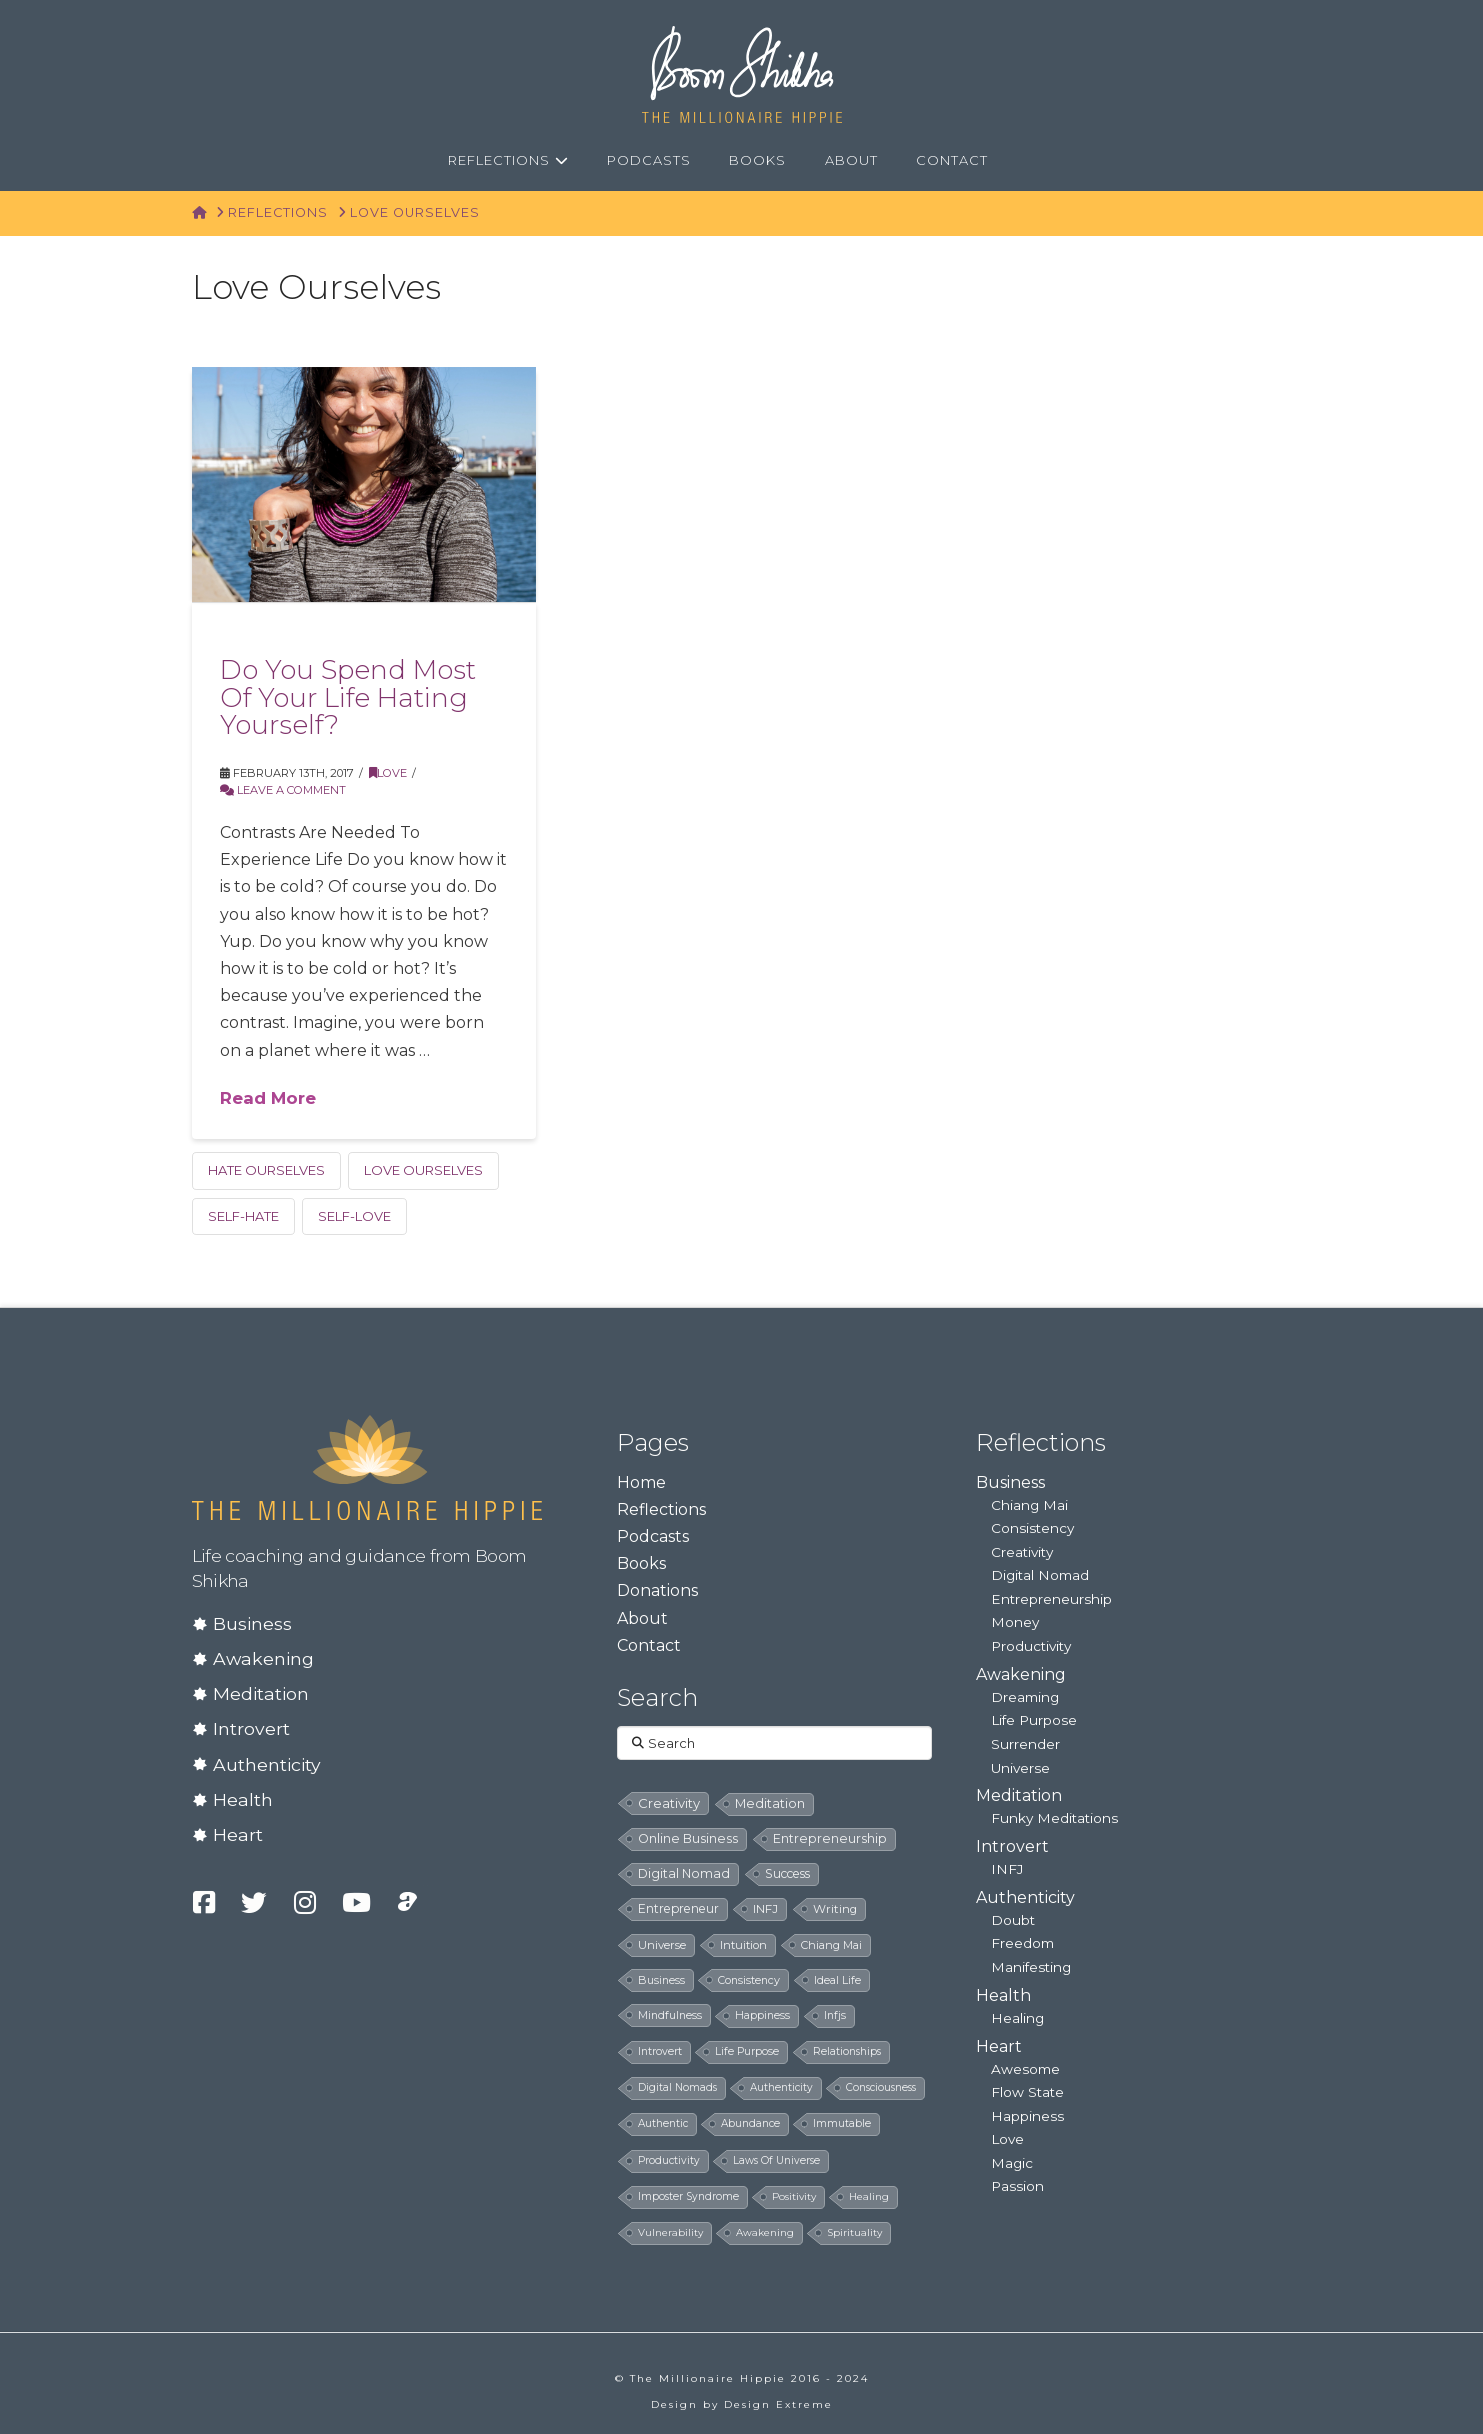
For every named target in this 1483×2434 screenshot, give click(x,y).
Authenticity (267, 1764)
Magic (1012, 2163)
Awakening (263, 1658)
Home (641, 1482)
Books (641, 1563)
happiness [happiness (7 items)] (762, 2015)
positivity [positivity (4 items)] (794, 2196)
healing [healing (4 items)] (869, 2196)
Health (243, 1799)
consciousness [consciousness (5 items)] (881, 2087)
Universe (1020, 1768)
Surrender (1025, 1744)
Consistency (1032, 1528)
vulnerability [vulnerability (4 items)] (670, 2232)
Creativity (1022, 1552)
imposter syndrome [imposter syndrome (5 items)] (688, 2196)
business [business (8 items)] (661, 1980)
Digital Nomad (1040, 1575)
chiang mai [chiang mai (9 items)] (831, 1945)
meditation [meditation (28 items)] (770, 1803)
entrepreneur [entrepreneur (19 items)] (678, 1908)
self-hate (243, 1216)
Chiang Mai (1029, 1505)
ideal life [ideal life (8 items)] (837, 1980)
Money (1015, 1622)
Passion (1017, 2186)
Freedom (1022, 1943)
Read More (268, 1098)
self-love (354, 1216)
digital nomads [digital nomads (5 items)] (677, 2087)
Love (388, 773)
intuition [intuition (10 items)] (743, 1945)
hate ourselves (266, 1170)
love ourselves (423, 1170)
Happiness (1027, 2116)
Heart (238, 1834)
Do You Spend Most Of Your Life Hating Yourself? (348, 697)
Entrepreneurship (1051, 1599)
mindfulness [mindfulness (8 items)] (670, 2015)
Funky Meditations (1054, 1818)
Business (252, 1623)
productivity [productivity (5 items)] (669, 2160)
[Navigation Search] (1030, 161)
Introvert (251, 1728)
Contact (649, 1645)
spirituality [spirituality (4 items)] (854, 2232)
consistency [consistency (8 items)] (749, 1980)
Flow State (1027, 2092)
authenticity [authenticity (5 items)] (781, 2087)
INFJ (1007, 1869)
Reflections (661, 1509)
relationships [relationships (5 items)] (847, 2051)
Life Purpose (1034, 1720)
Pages (653, 1442)
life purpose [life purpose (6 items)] (747, 2051)
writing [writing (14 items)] (835, 1909)
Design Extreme (778, 2404)
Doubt (1013, 1920)
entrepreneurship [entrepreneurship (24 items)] (830, 1838)
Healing (1017, 2018)
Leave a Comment (283, 790)
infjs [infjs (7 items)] (835, 2015)
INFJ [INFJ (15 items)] (765, 1909)
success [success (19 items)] (787, 1873)
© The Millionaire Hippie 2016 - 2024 (742, 2378)
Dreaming (1025, 1697)
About (642, 1618)
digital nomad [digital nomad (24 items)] (684, 1873)
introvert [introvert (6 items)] (660, 2051)
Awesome (1025, 2069)
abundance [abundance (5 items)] (750, 2123)
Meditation (261, 1693)
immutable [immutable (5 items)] (842, 2123)
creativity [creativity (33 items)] (669, 1803)
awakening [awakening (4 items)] (765, 2232)
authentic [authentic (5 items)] (663, 2123)
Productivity (1031, 1646)
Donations (657, 1590)
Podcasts (653, 1536)
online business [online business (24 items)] (688, 1838)
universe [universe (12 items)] (662, 1945)
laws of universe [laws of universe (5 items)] (776, 2160)
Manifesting (1031, 1967)
